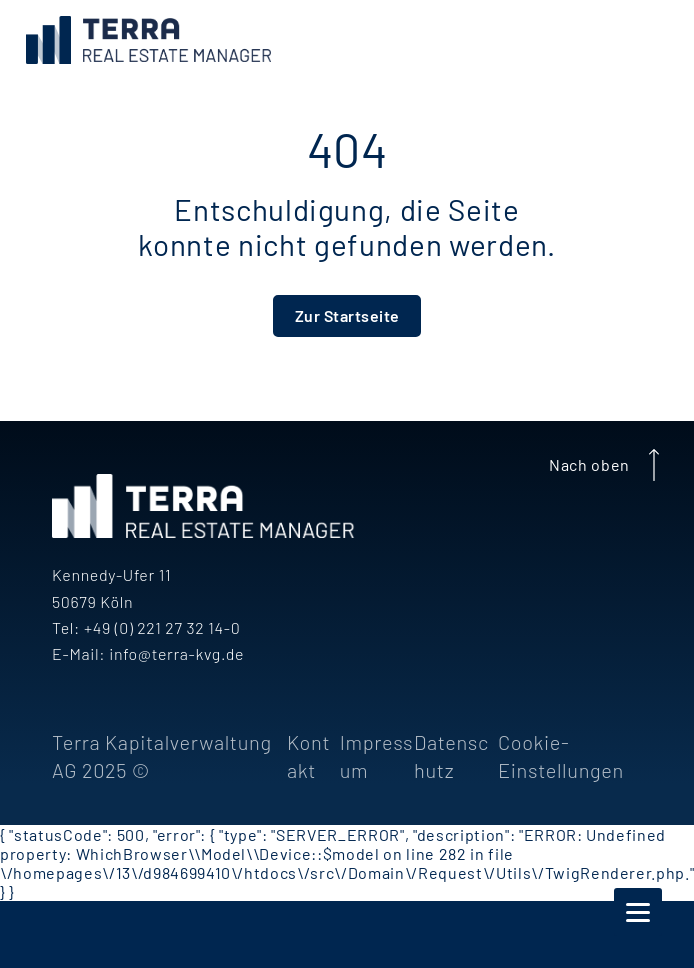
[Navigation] (638, 912)
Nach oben (607, 465)
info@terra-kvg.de (176, 653)
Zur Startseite (347, 315)
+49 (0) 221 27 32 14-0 (162, 627)
